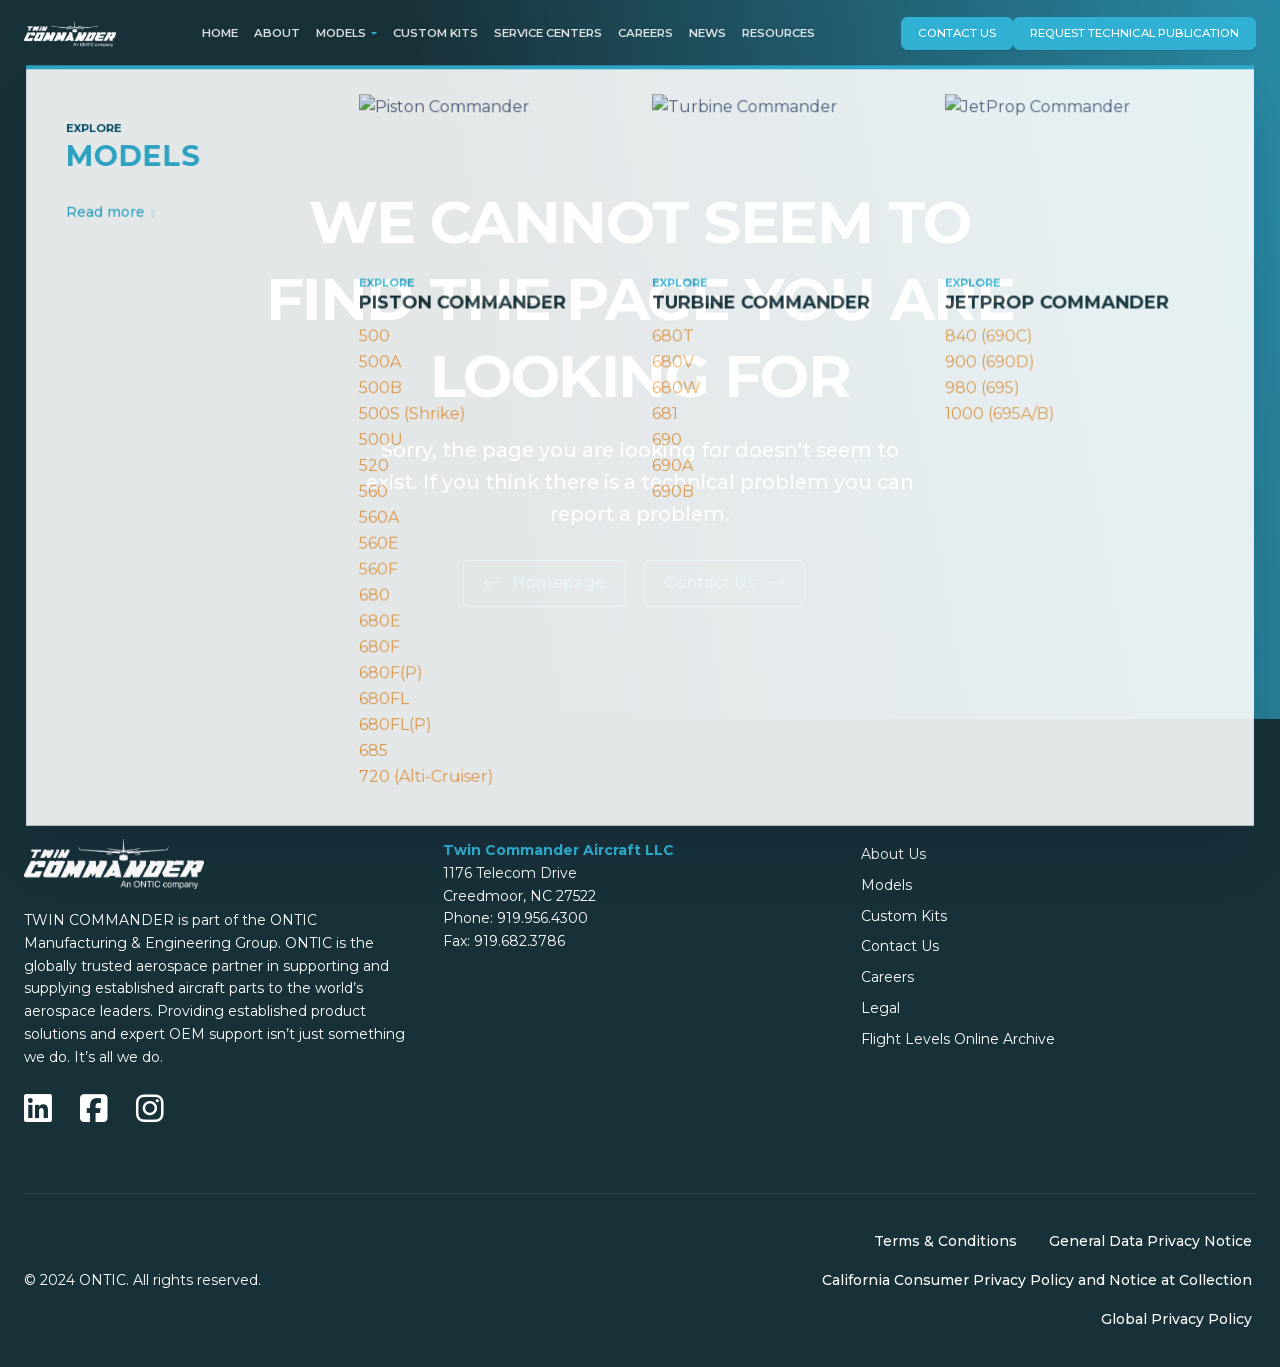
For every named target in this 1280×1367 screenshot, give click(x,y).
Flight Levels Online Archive (958, 1039)
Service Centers (548, 33)
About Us (893, 854)
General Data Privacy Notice (1150, 1241)
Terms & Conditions (945, 1241)
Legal (880, 1008)
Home (220, 33)
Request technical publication (1134, 33)
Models (886, 885)
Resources (778, 33)
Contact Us (957, 33)
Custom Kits (435, 33)
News (707, 33)
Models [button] (341, 33)
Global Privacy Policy (1176, 1319)
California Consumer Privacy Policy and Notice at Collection (1037, 1280)
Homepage (544, 582)
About (277, 33)
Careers (645, 33)
